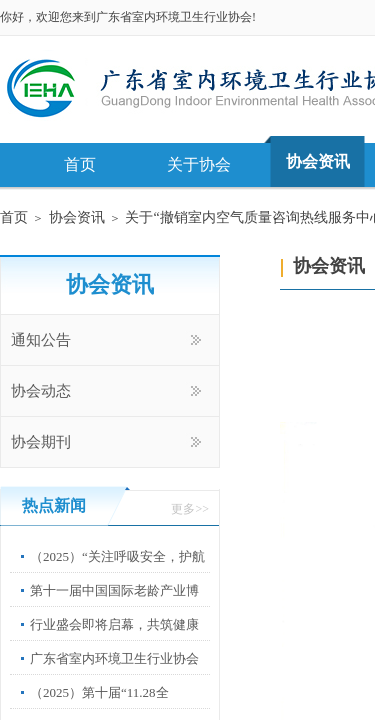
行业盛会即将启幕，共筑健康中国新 (114, 639)
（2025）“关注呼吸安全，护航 (117, 556)
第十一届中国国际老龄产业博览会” (114, 605)
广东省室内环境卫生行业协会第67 (114, 673)
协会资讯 (318, 161)
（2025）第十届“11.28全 (99, 692)
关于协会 (199, 164)
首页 (80, 164)
